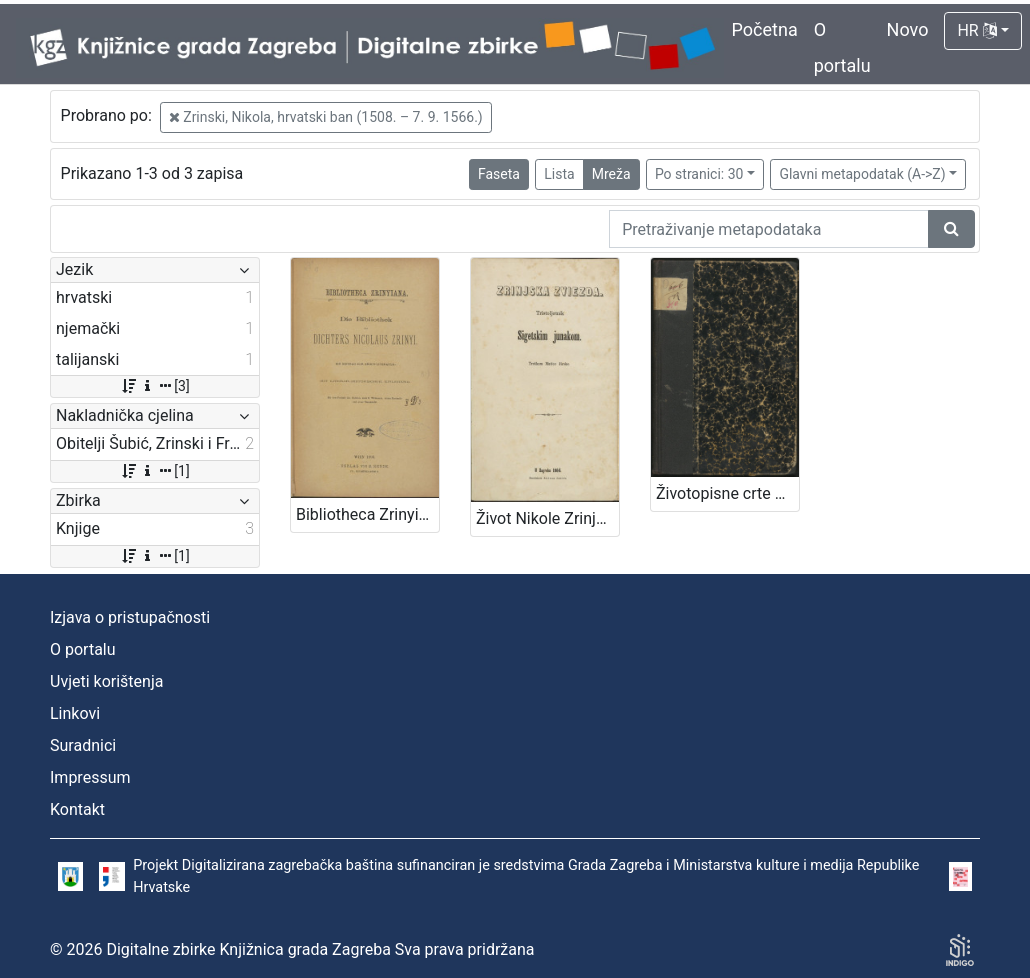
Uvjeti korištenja (106, 681)
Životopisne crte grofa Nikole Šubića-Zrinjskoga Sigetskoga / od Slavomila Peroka (727, 493)
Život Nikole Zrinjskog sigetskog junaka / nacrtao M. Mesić (547, 518)
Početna (765, 29)
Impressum (90, 777)
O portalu (83, 649)
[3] (154, 386)
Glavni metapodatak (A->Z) (862, 174)
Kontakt (77, 809)
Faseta (499, 174)
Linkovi (75, 713)
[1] (154, 471)
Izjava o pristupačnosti (130, 617)
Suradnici (83, 745)
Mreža (611, 174)
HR (976, 30)
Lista (559, 174)
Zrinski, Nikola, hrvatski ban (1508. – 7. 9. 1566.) (326, 117)
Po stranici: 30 (699, 174)
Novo (908, 29)
